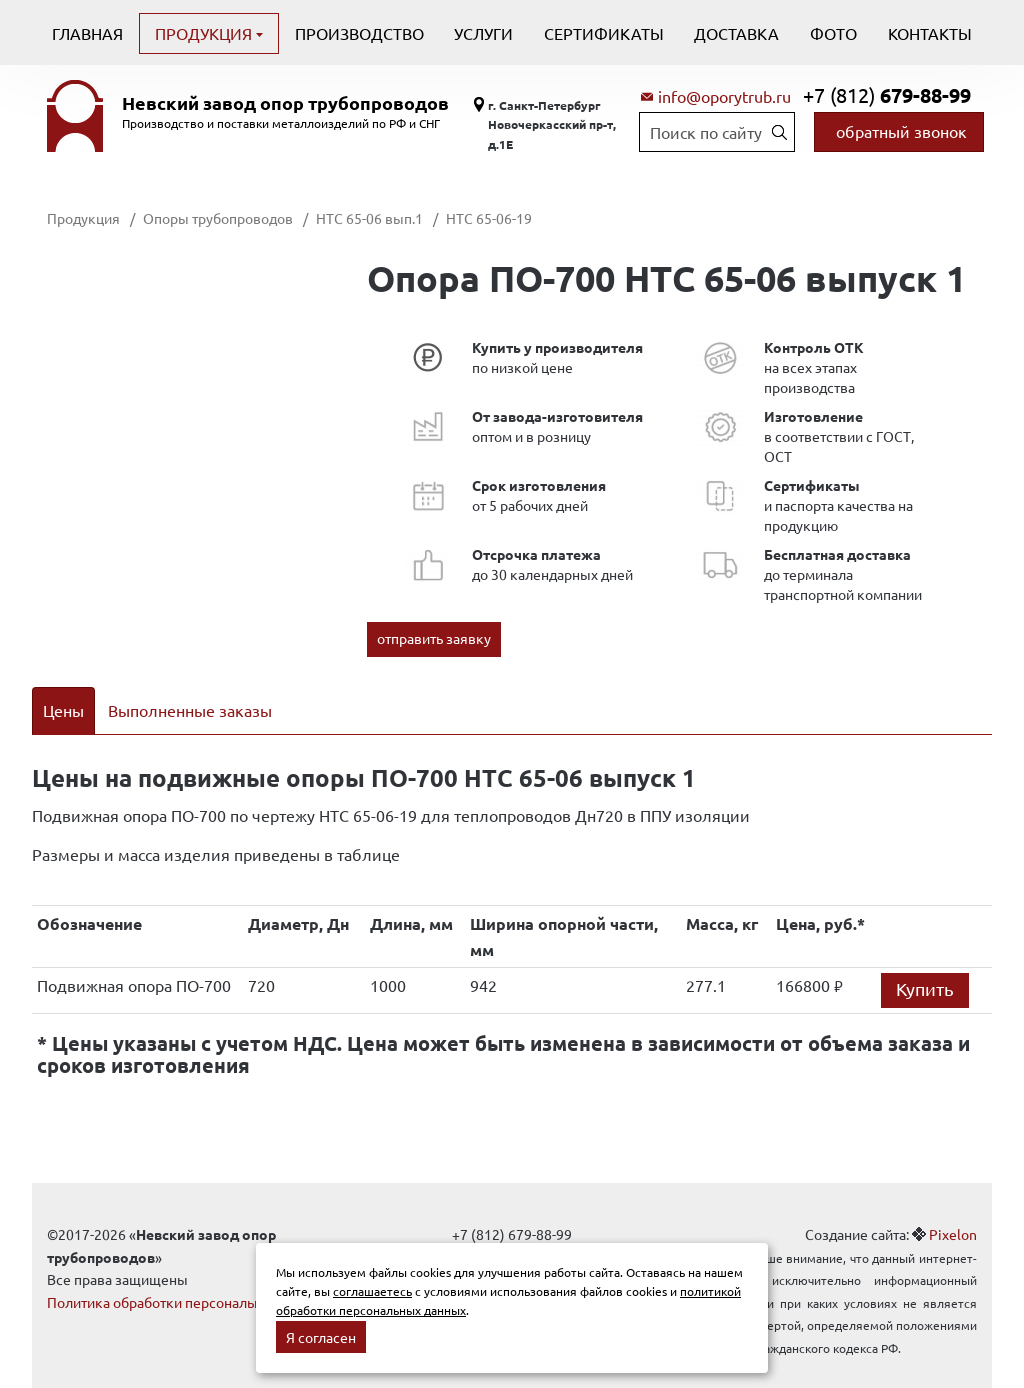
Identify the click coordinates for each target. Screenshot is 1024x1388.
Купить (925, 963)
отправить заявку (434, 638)
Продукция (205, 33)
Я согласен (321, 1337)
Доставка (736, 33)
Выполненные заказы (190, 710)
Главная (87, 33)
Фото (833, 33)
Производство (359, 33)
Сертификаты (604, 33)
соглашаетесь (372, 1291)
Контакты (930, 33)
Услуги (483, 33)
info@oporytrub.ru (724, 96)
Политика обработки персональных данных (189, 1276)
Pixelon (953, 1209)
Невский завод (285, 103)
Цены (63, 710)
